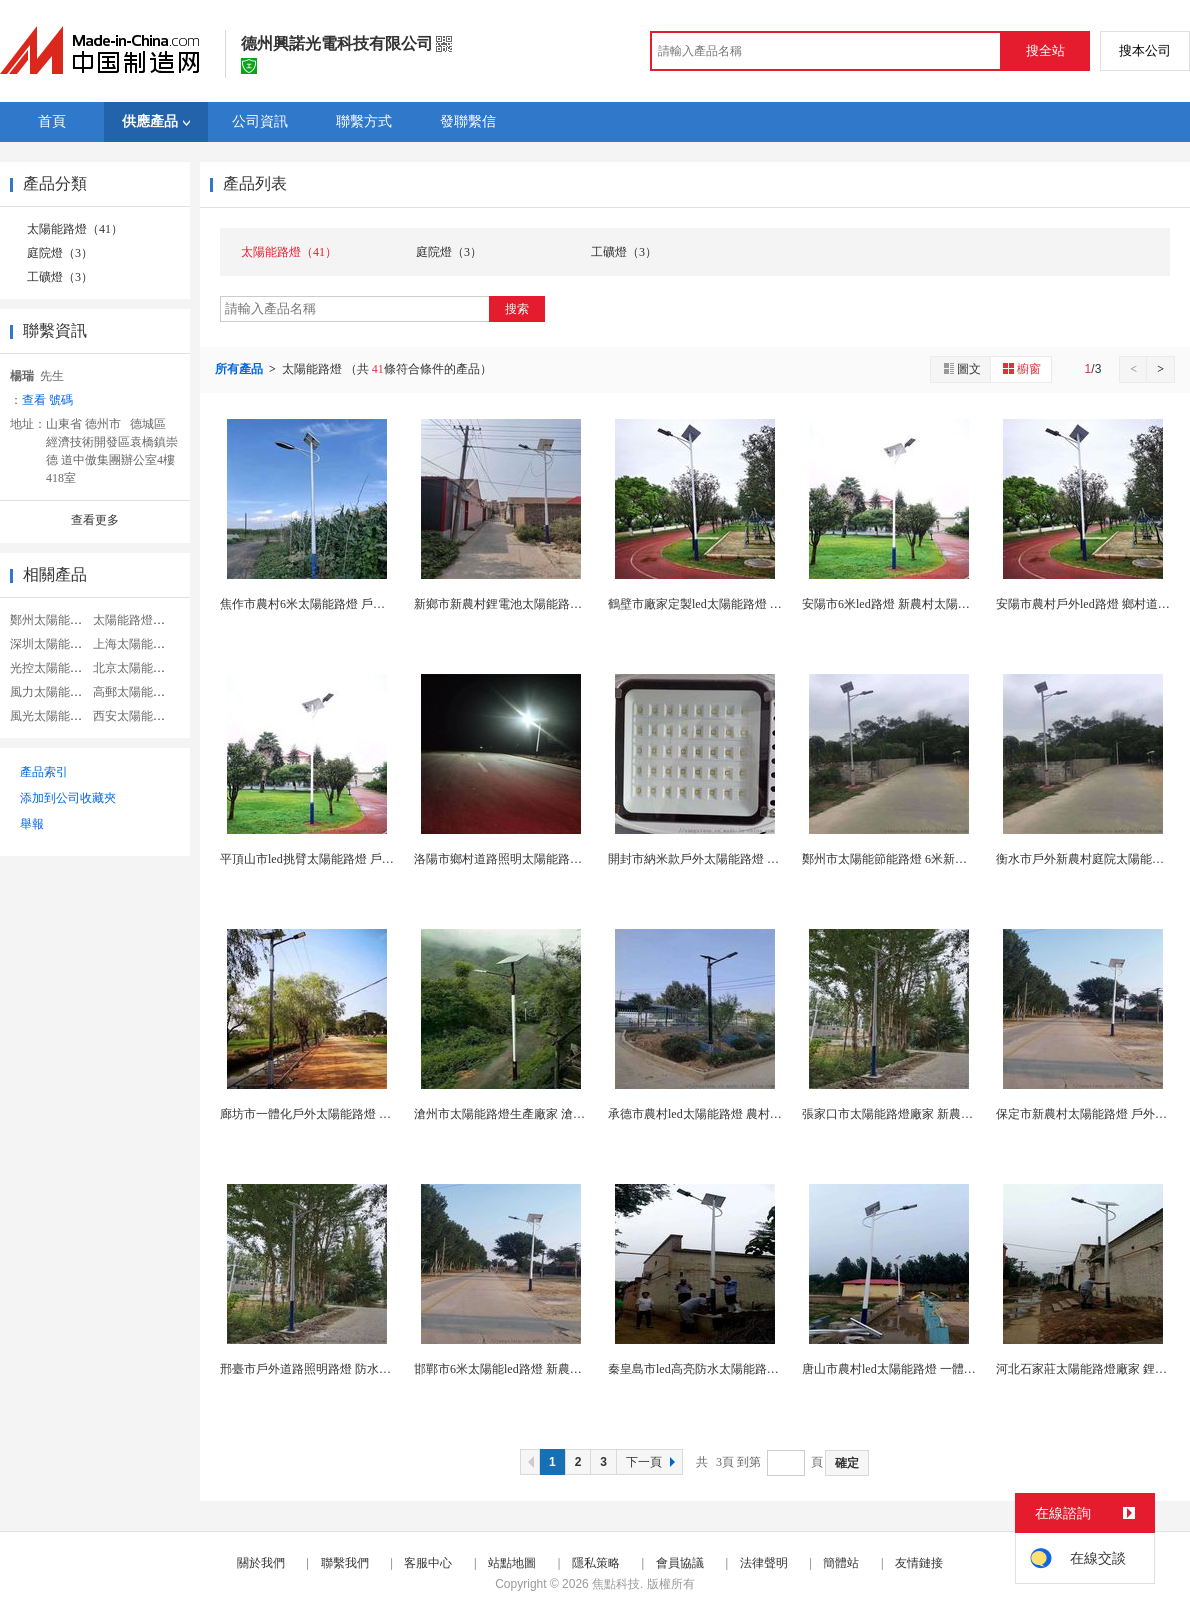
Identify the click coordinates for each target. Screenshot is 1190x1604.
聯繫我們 (345, 1563)
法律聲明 (764, 1563)
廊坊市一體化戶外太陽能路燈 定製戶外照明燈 (341, 1114)
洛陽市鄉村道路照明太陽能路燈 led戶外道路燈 (537, 859)
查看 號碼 (47, 400)
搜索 (517, 309)
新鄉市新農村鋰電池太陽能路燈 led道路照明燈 (537, 604)
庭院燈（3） (60, 253)
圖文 (961, 368)
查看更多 (95, 520)
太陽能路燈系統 (135, 620)
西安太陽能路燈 (135, 716)
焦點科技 (616, 1584)
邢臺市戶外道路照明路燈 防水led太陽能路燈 (337, 1369)
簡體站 (841, 1563)
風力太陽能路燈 (52, 692)
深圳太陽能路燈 (52, 644)
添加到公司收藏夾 (68, 798)
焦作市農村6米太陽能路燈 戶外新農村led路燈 (340, 604)
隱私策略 (596, 1563)
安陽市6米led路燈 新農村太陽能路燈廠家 (910, 604)
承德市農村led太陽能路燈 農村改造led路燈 (720, 1114)
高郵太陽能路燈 (135, 692)
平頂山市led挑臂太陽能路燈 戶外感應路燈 (331, 859)
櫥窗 (1021, 368)
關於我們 (261, 1563)
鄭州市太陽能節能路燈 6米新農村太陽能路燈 (920, 859)
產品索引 (44, 772)
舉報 (32, 824)
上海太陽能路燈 (135, 644)
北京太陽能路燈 (135, 668)
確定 (847, 1463)
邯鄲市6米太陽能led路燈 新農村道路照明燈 (528, 1369)
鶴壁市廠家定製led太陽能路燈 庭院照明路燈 (725, 604)
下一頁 (653, 1462)
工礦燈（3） (60, 277)
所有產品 (240, 369)
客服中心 (428, 1563)
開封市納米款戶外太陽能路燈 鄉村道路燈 (717, 859)
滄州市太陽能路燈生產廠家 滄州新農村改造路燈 (541, 1114)
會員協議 (680, 1563)
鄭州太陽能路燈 (52, 620)
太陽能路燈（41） (75, 229)
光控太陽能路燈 (52, 668)
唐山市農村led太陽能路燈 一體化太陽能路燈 (919, 1369)
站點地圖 (512, 1563)
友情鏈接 (919, 1563)
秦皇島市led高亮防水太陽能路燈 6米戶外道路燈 (734, 1369)
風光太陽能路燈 (52, 716)
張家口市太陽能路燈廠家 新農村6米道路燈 (914, 1114)
